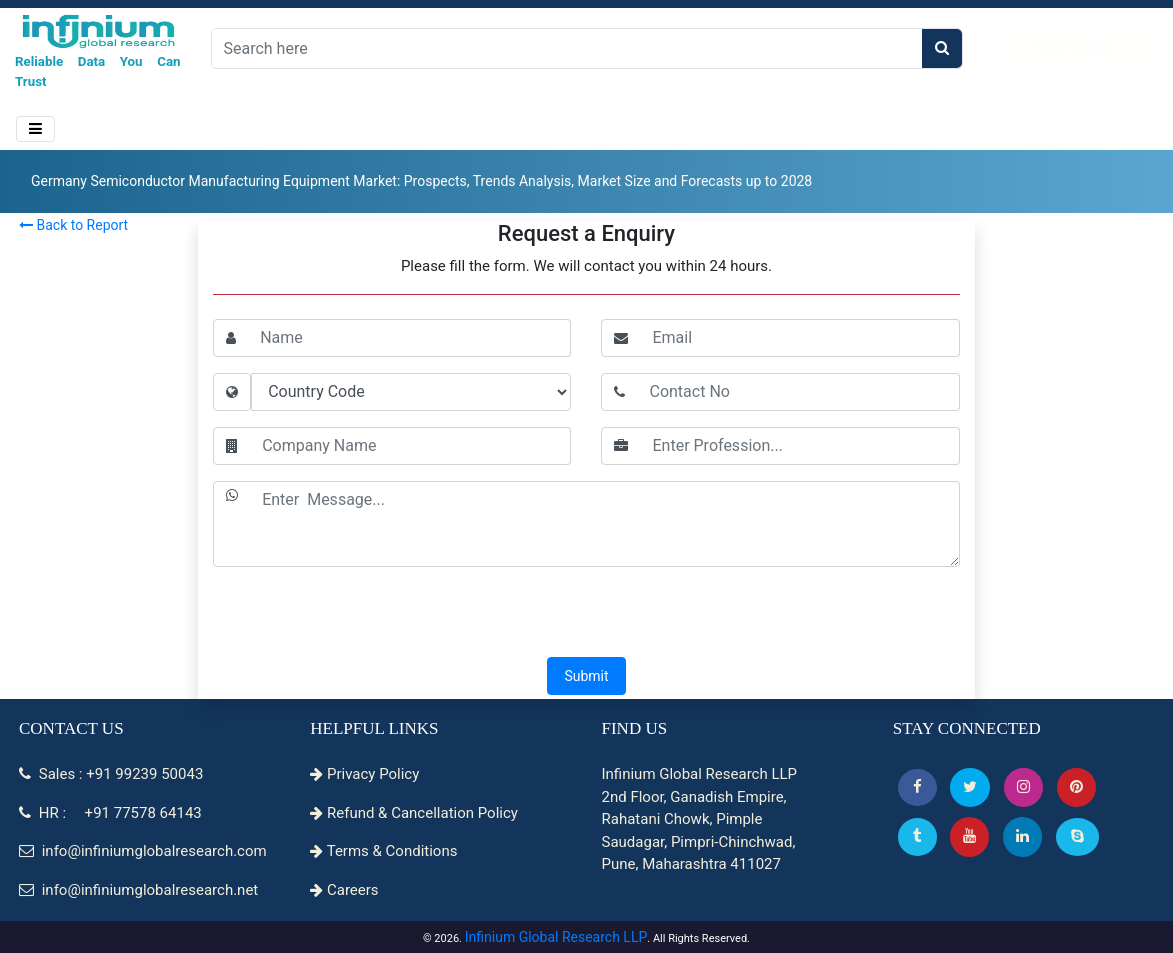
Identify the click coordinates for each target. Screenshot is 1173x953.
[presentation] (586, 614)
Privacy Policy (364, 774)
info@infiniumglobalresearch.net (138, 890)
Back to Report (73, 225)
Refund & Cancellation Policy (414, 813)
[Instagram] (1023, 787)
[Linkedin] (1022, 836)
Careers (344, 890)
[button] (917, 787)
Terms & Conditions (383, 851)
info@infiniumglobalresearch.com (143, 851)
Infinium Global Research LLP (556, 937)
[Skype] (1077, 836)
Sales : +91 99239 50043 (111, 774)
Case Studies (1075, 47)
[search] (942, 48)
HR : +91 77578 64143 (110, 813)
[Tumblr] (917, 836)
